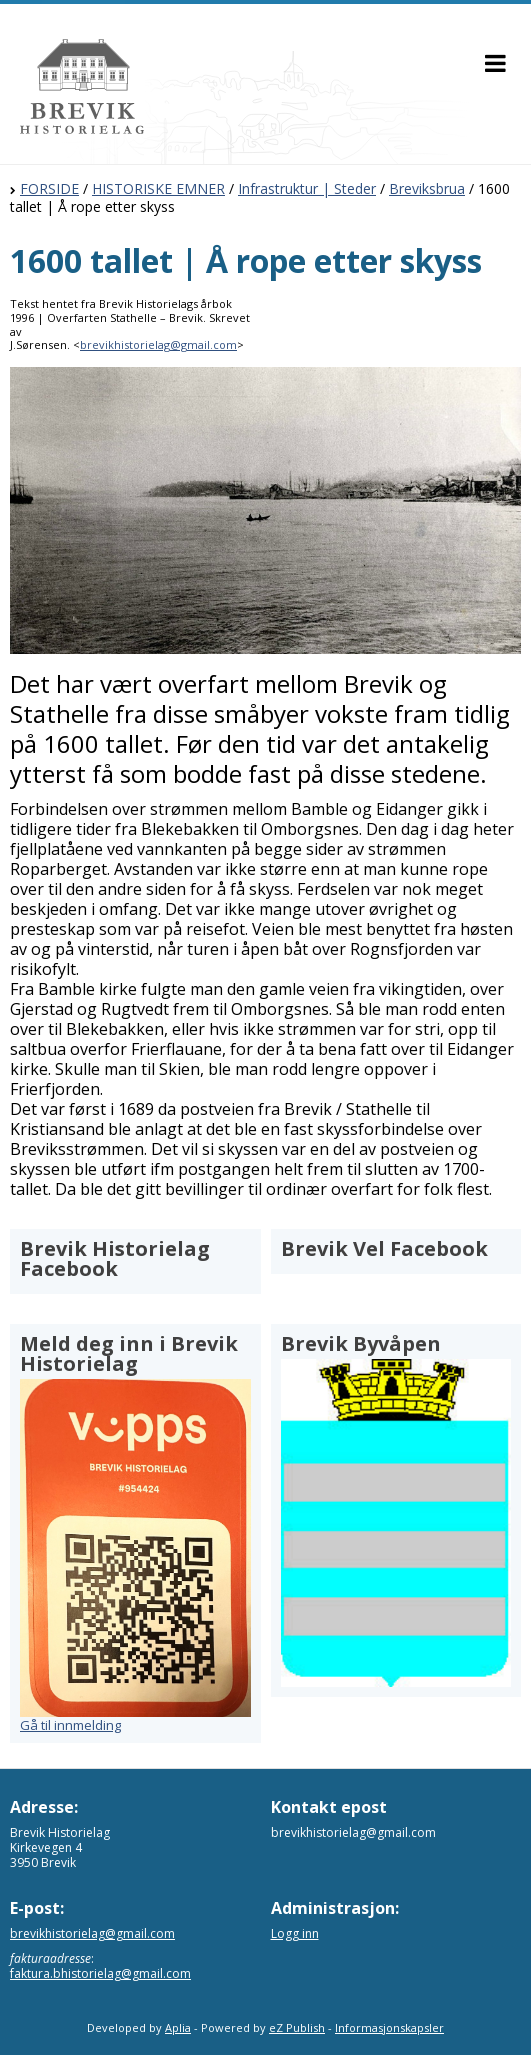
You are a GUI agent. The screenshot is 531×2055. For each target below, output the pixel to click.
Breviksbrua (427, 188)
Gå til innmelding (70, 1725)
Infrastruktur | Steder (307, 188)
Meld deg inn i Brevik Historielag (129, 1353)
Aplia (178, 2027)
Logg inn (295, 1933)
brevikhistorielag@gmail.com (158, 344)
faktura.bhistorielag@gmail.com (100, 1973)
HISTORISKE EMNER (158, 188)
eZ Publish (297, 2027)
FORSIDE (49, 188)
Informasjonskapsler (389, 2027)
